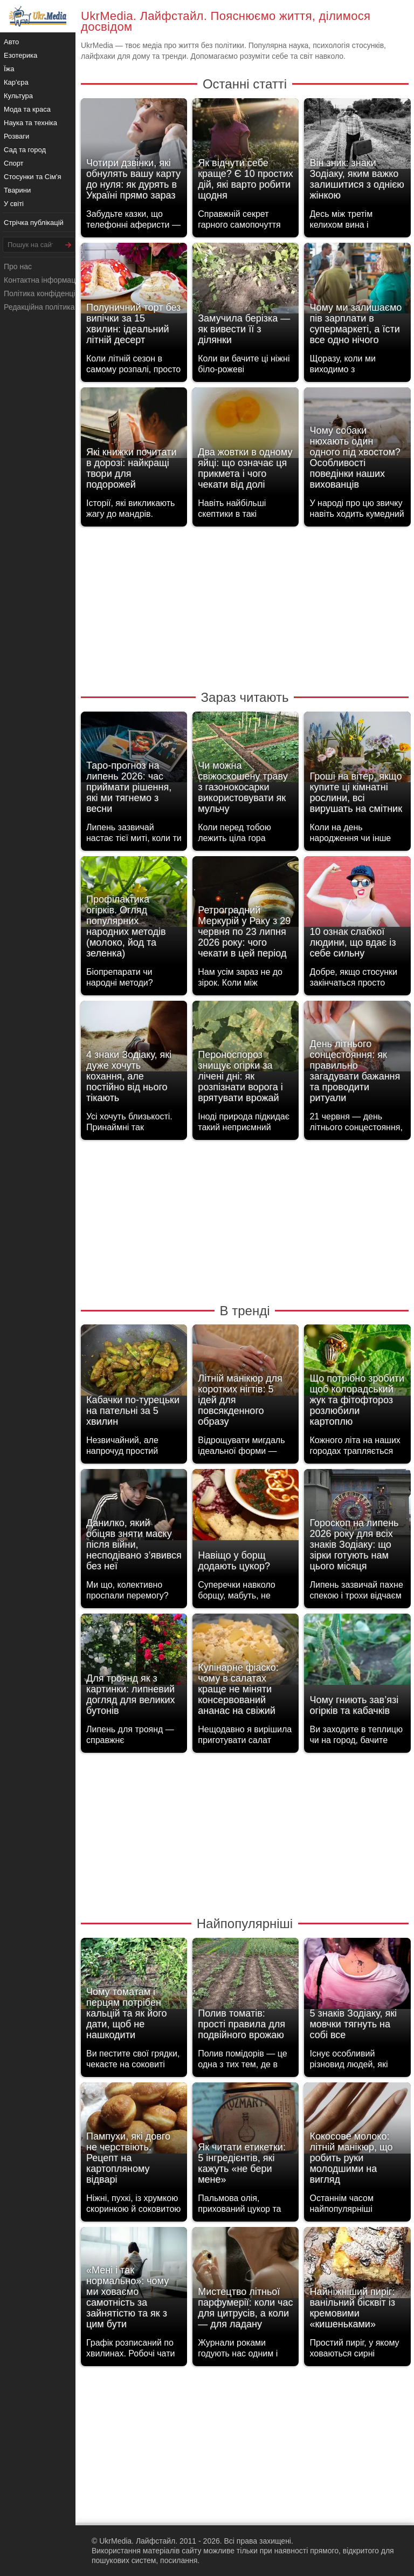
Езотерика (20, 55)
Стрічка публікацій (34, 222)
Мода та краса (27, 109)
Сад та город (25, 150)
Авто (11, 42)
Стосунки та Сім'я (32, 177)
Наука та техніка (30, 123)
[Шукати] (68, 245)
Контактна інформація (42, 280)
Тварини (17, 190)
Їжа (9, 69)
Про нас (18, 266)
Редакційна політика (39, 307)
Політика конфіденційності (50, 293)
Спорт (14, 163)
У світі (14, 204)
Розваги (16, 136)
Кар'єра (16, 82)
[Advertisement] (245, 607)
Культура (18, 96)
